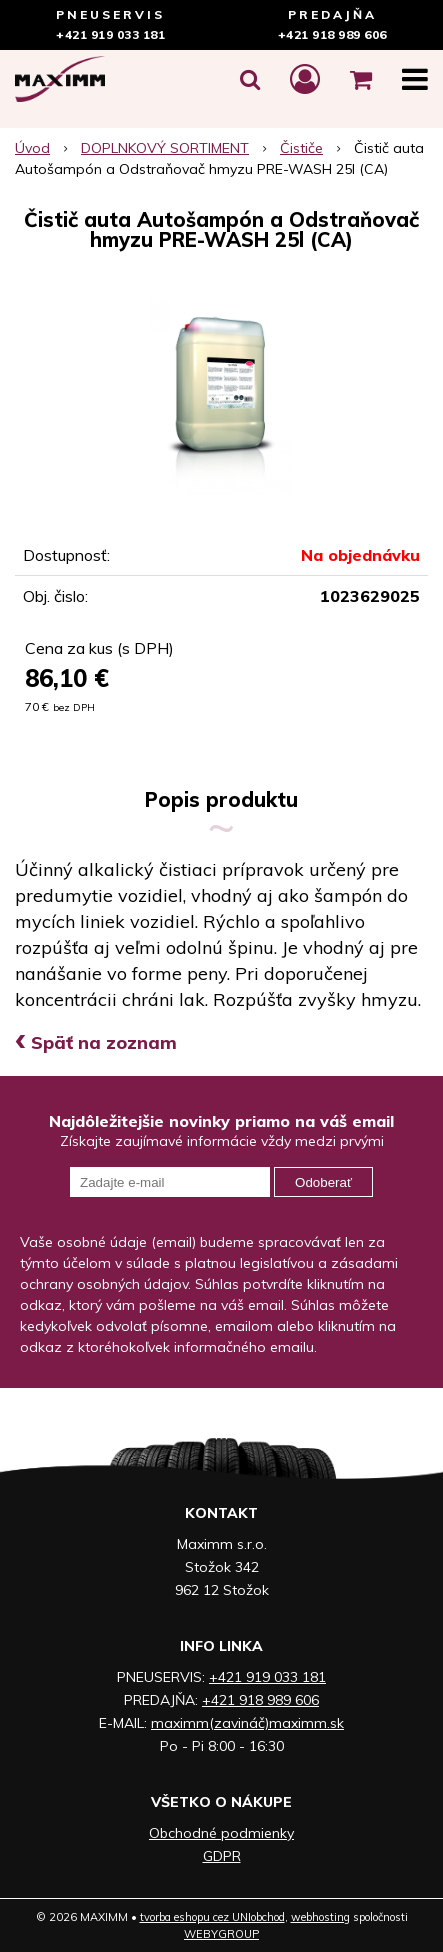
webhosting (320, 1917)
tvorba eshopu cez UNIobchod (212, 1917)
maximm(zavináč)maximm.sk (247, 1723)
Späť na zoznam (96, 1042)
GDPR (222, 1856)
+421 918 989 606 (332, 34)
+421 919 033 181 (110, 34)
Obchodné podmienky (221, 1833)
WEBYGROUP (221, 1934)
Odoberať (323, 1182)
